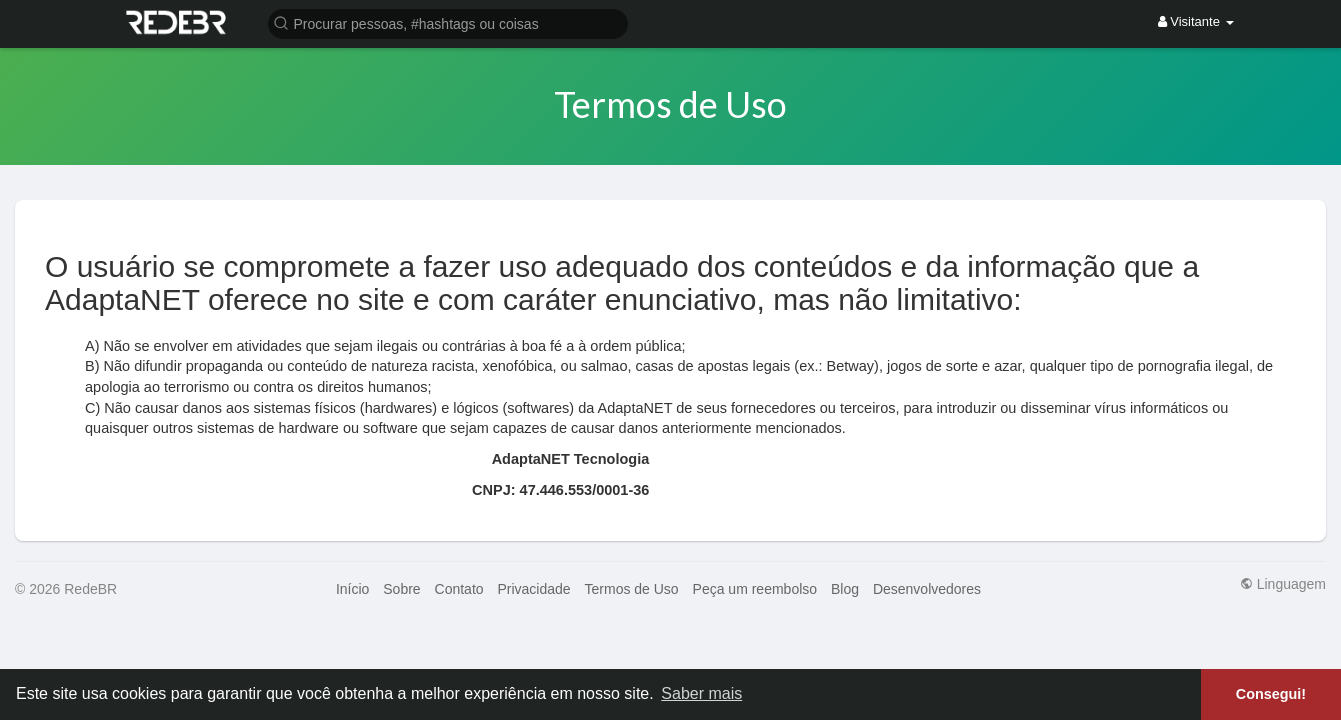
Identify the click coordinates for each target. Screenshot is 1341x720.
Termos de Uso (632, 589)
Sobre (401, 589)
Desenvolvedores (927, 589)
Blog (845, 589)
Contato (459, 589)
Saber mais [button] (701, 693)
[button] (448, 22)
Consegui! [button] (1271, 694)
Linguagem (1283, 584)
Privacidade (533, 589)
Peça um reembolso (755, 589)
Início (352, 589)
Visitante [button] (1196, 21)
